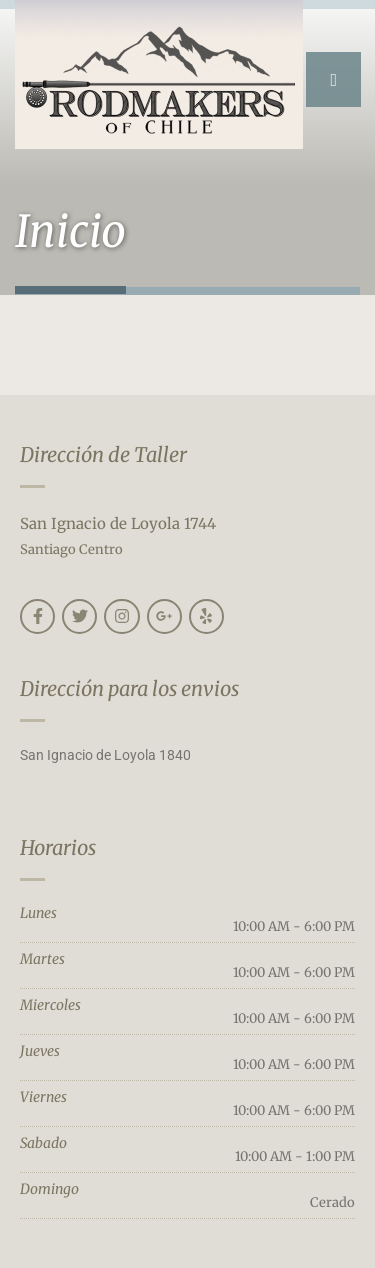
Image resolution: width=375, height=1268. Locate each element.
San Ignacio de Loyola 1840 (105, 755)
